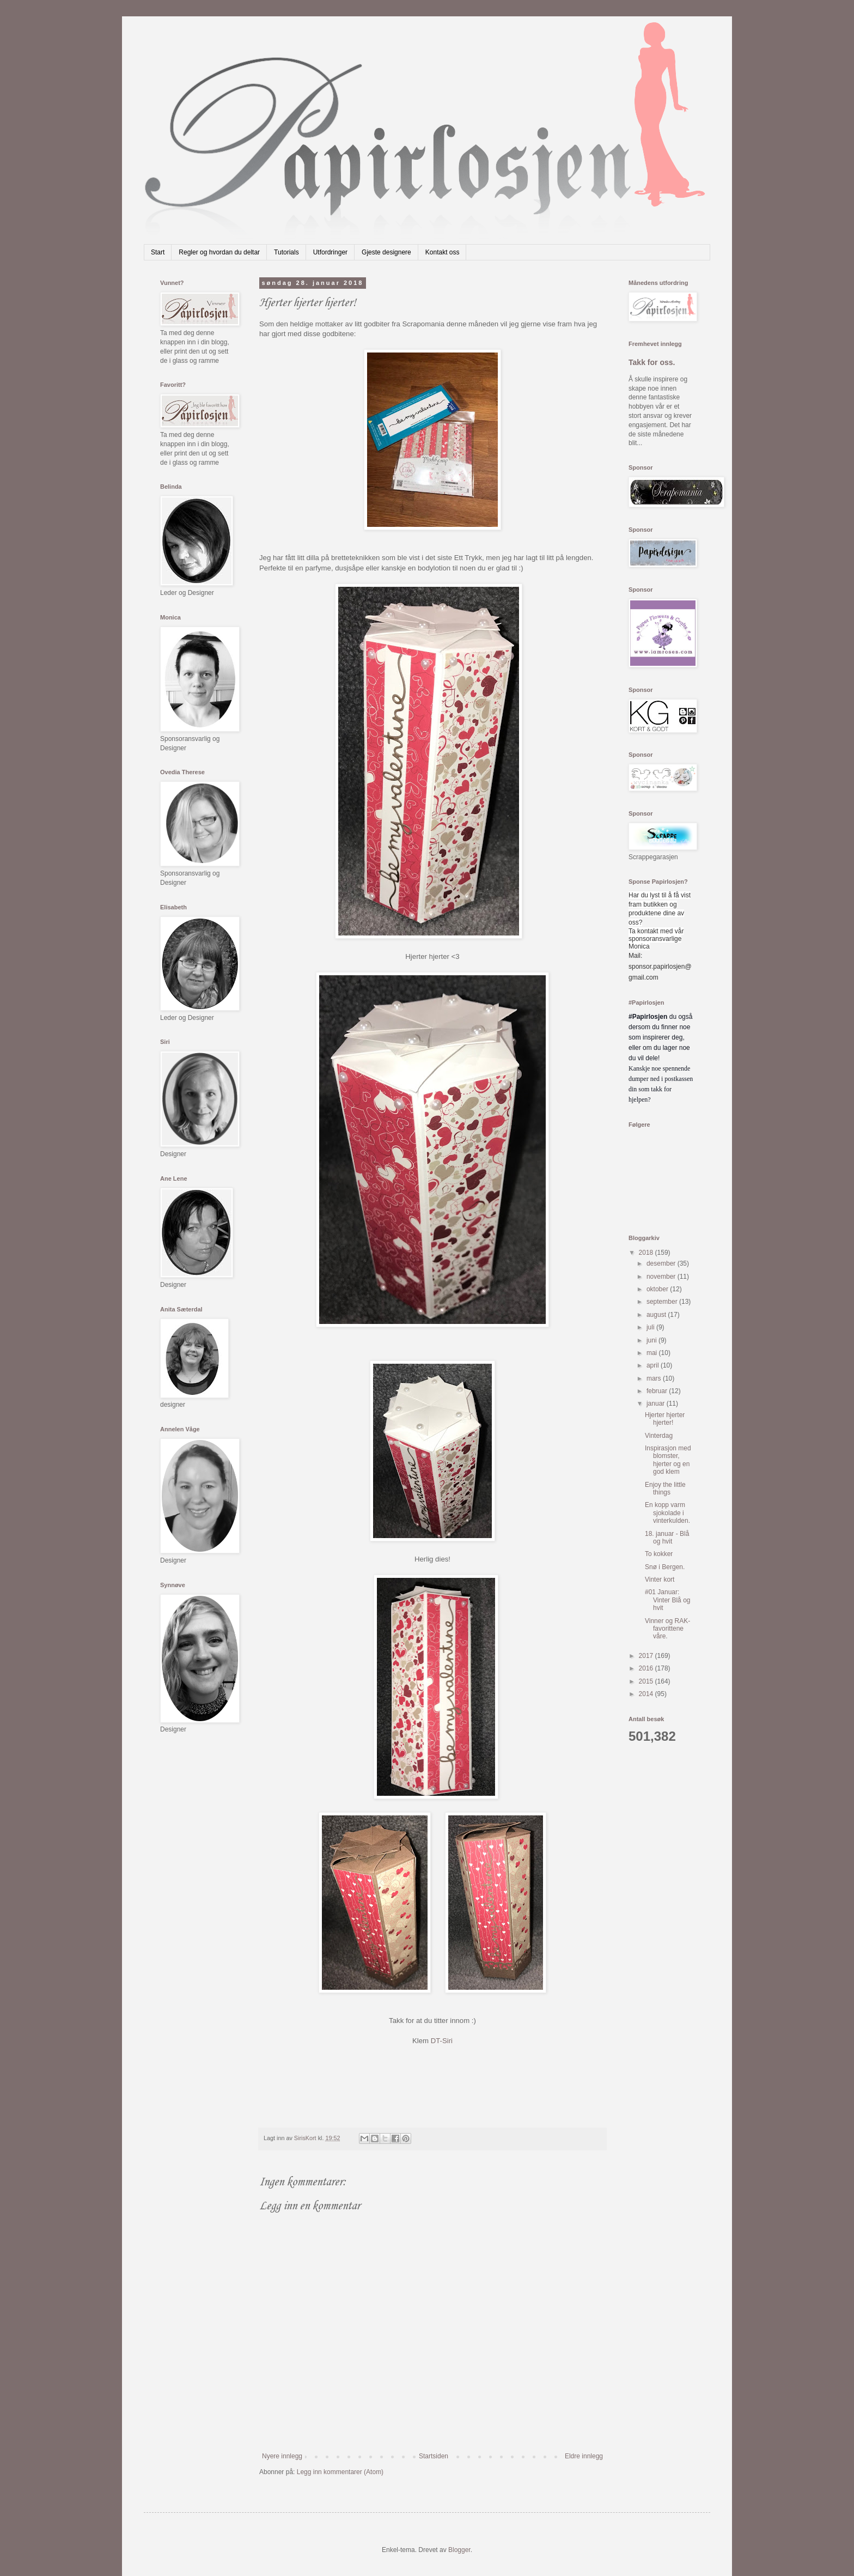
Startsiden (433, 2456)
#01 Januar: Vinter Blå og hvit (668, 1600)
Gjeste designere (386, 252)
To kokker (659, 1554)
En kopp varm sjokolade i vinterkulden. (667, 1512)
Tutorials (286, 252)
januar (656, 1403)
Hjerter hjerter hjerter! (665, 1418)
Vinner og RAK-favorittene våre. (667, 1629)
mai (652, 1353)
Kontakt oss (442, 252)
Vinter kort (659, 1579)
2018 (647, 1252)
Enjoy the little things (665, 1488)
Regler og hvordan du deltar (219, 252)
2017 (647, 1656)
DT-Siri (442, 2041)
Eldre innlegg (584, 2456)
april (653, 1365)
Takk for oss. (652, 362)
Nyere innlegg (282, 2456)
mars (654, 1378)
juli (651, 1327)
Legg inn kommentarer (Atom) (340, 2472)
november (662, 1276)
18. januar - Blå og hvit (667, 1537)
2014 (647, 1694)
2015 (647, 1681)
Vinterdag (659, 1435)
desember (662, 1263)
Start (157, 252)
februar (657, 1391)
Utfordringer (330, 252)
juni (652, 1340)
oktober (658, 1289)
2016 (647, 1668)
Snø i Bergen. (665, 1567)
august (657, 1315)
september (662, 1301)
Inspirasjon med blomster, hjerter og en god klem (668, 1459)
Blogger (459, 2550)
